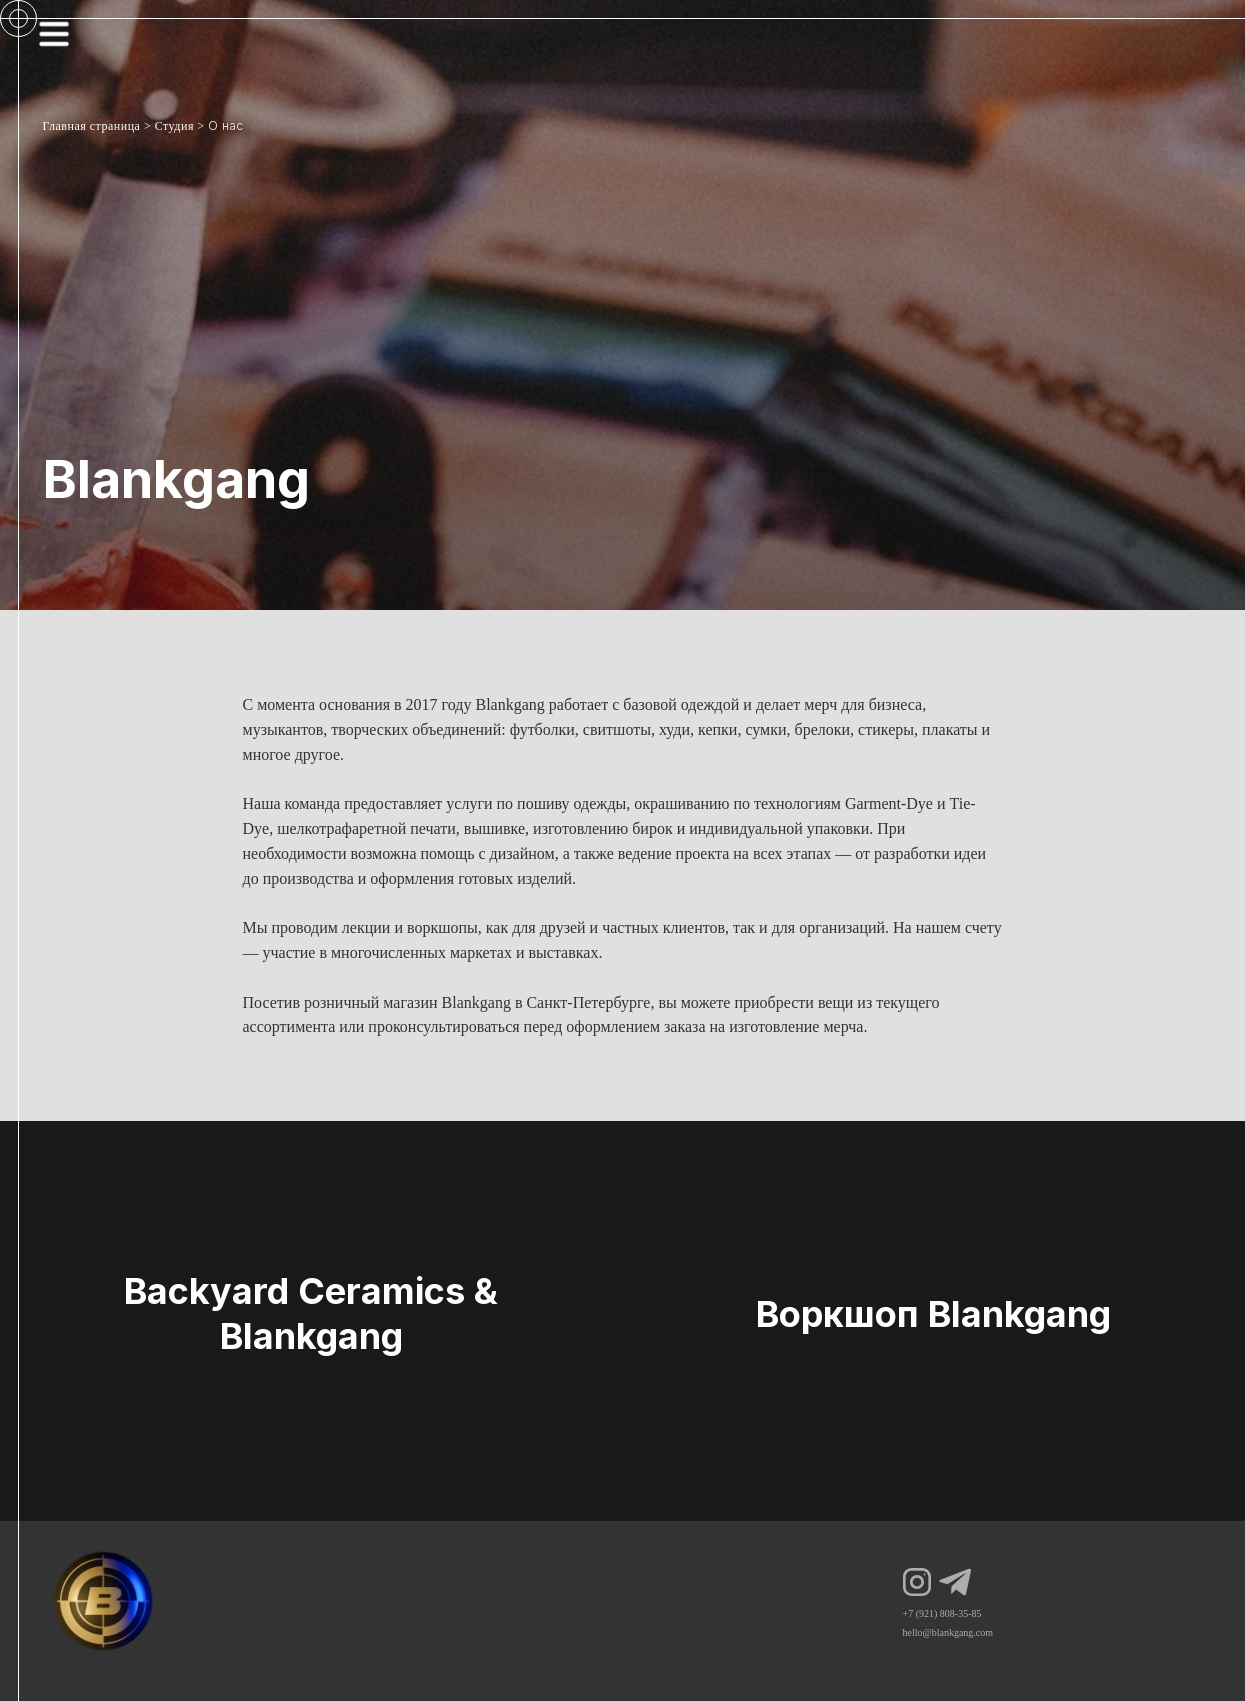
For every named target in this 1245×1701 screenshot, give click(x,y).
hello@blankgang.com (948, 1632)
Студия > (180, 126)
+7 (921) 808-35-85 (942, 1613)
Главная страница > (97, 126)
